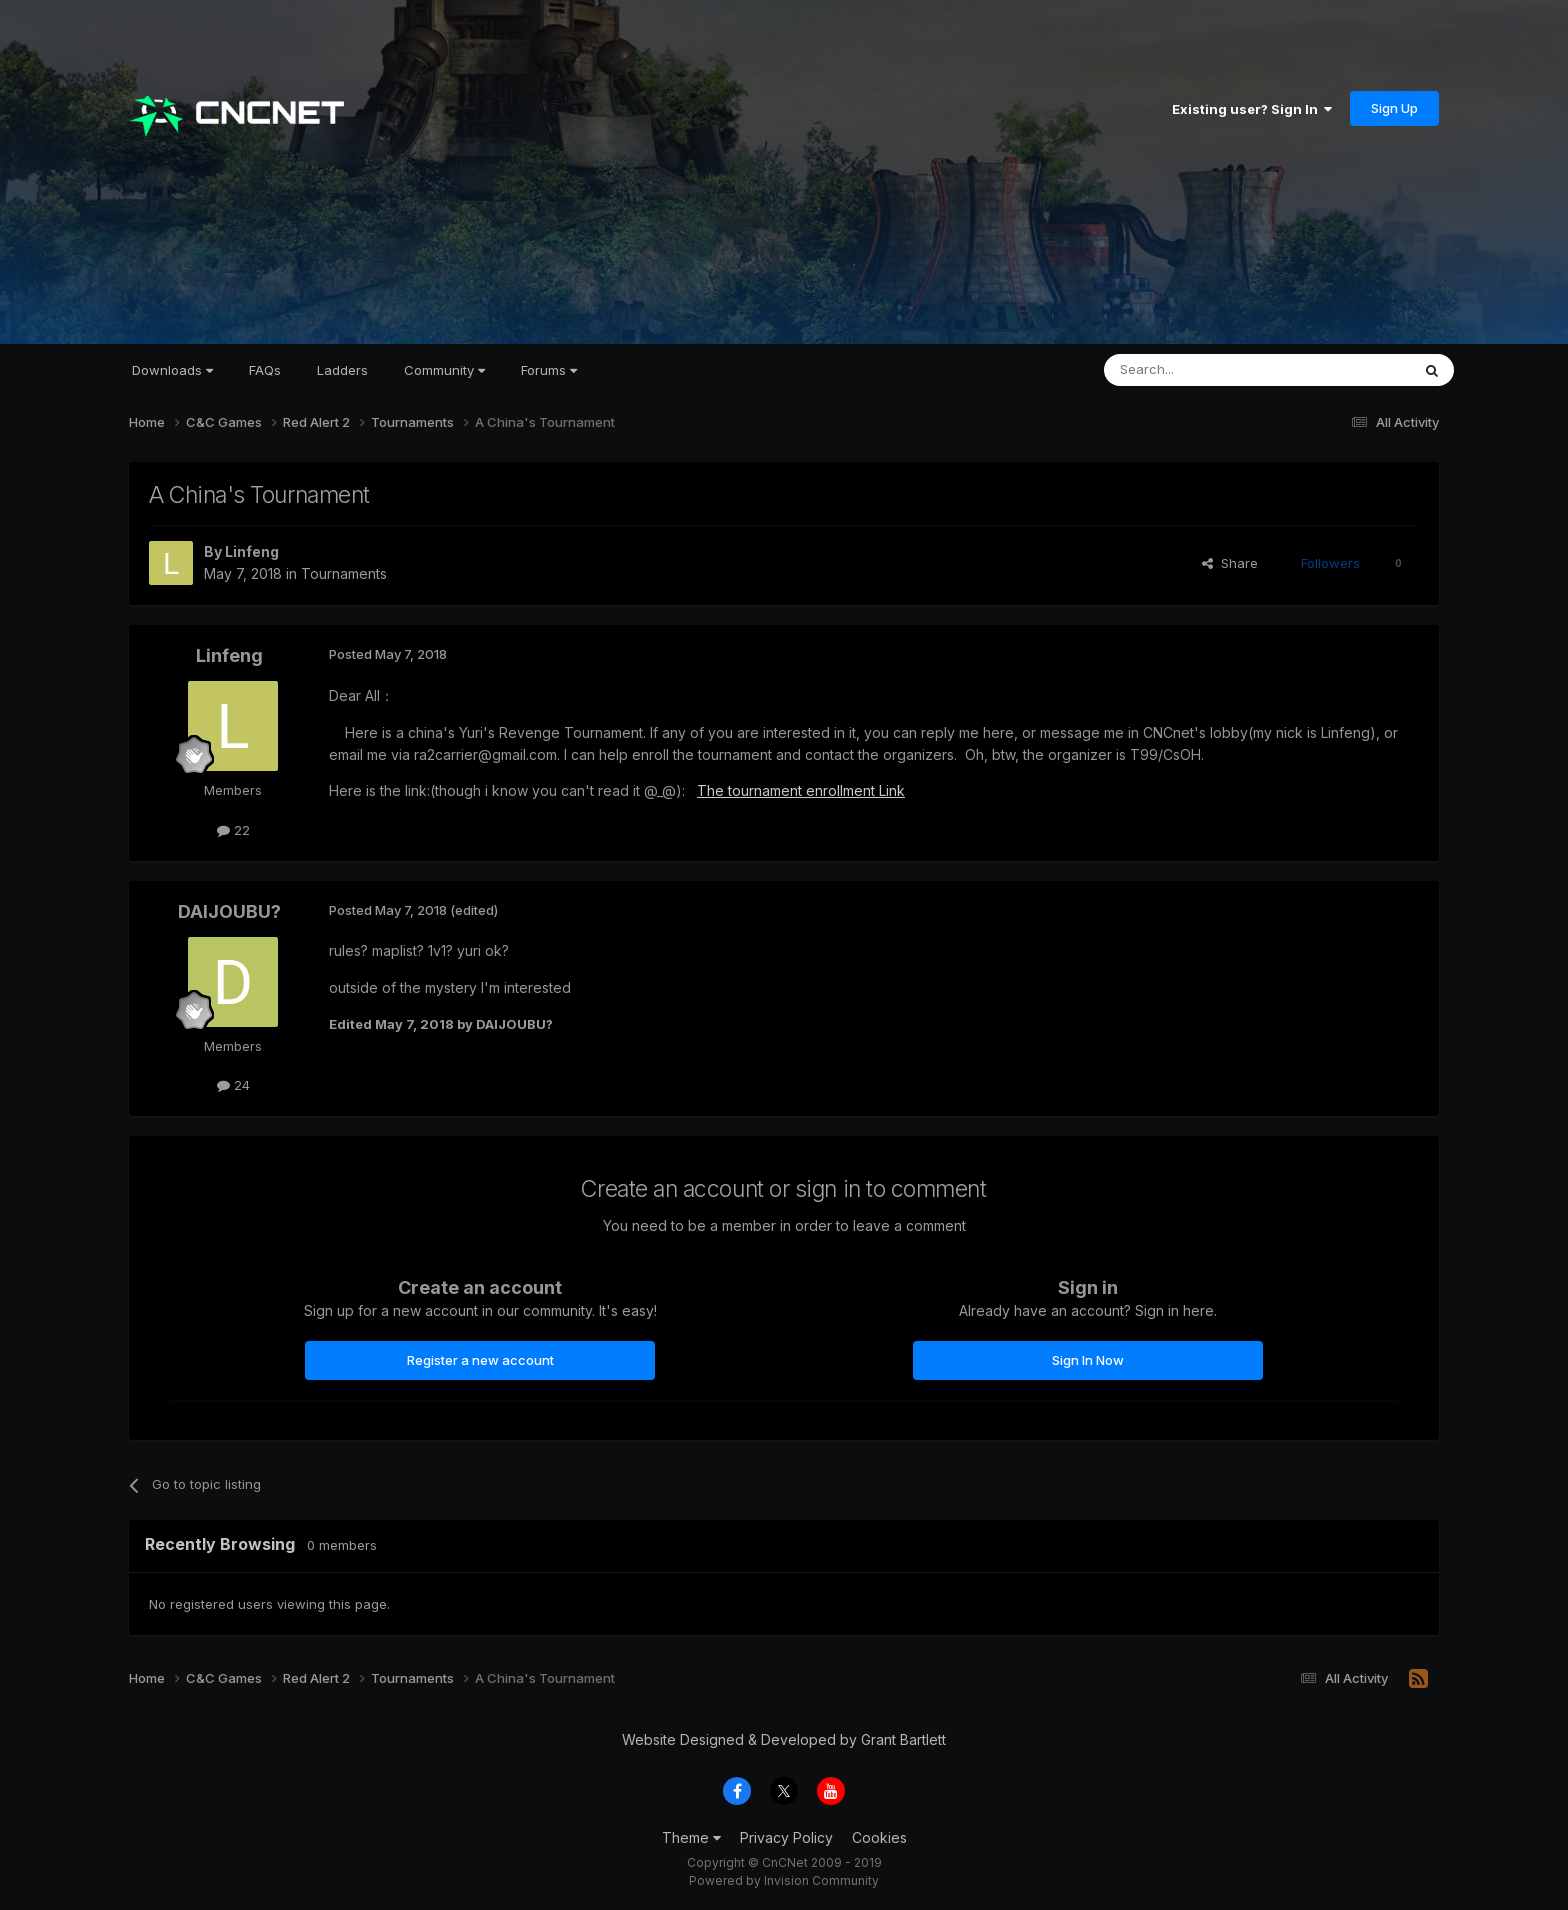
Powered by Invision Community (784, 1880)
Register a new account (480, 1360)
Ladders (342, 370)
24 (233, 1085)
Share (1230, 563)
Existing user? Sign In (1252, 109)
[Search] (1206, 370)
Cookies (879, 1837)
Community (444, 370)
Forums (549, 370)
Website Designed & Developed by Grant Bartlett (784, 1739)
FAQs (265, 370)
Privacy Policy (786, 1837)
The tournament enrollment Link (801, 790)
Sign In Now (1088, 1360)
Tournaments (344, 573)
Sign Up (1394, 108)
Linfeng (252, 551)
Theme (691, 1837)
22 (233, 830)
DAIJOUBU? (229, 911)
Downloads (172, 370)
